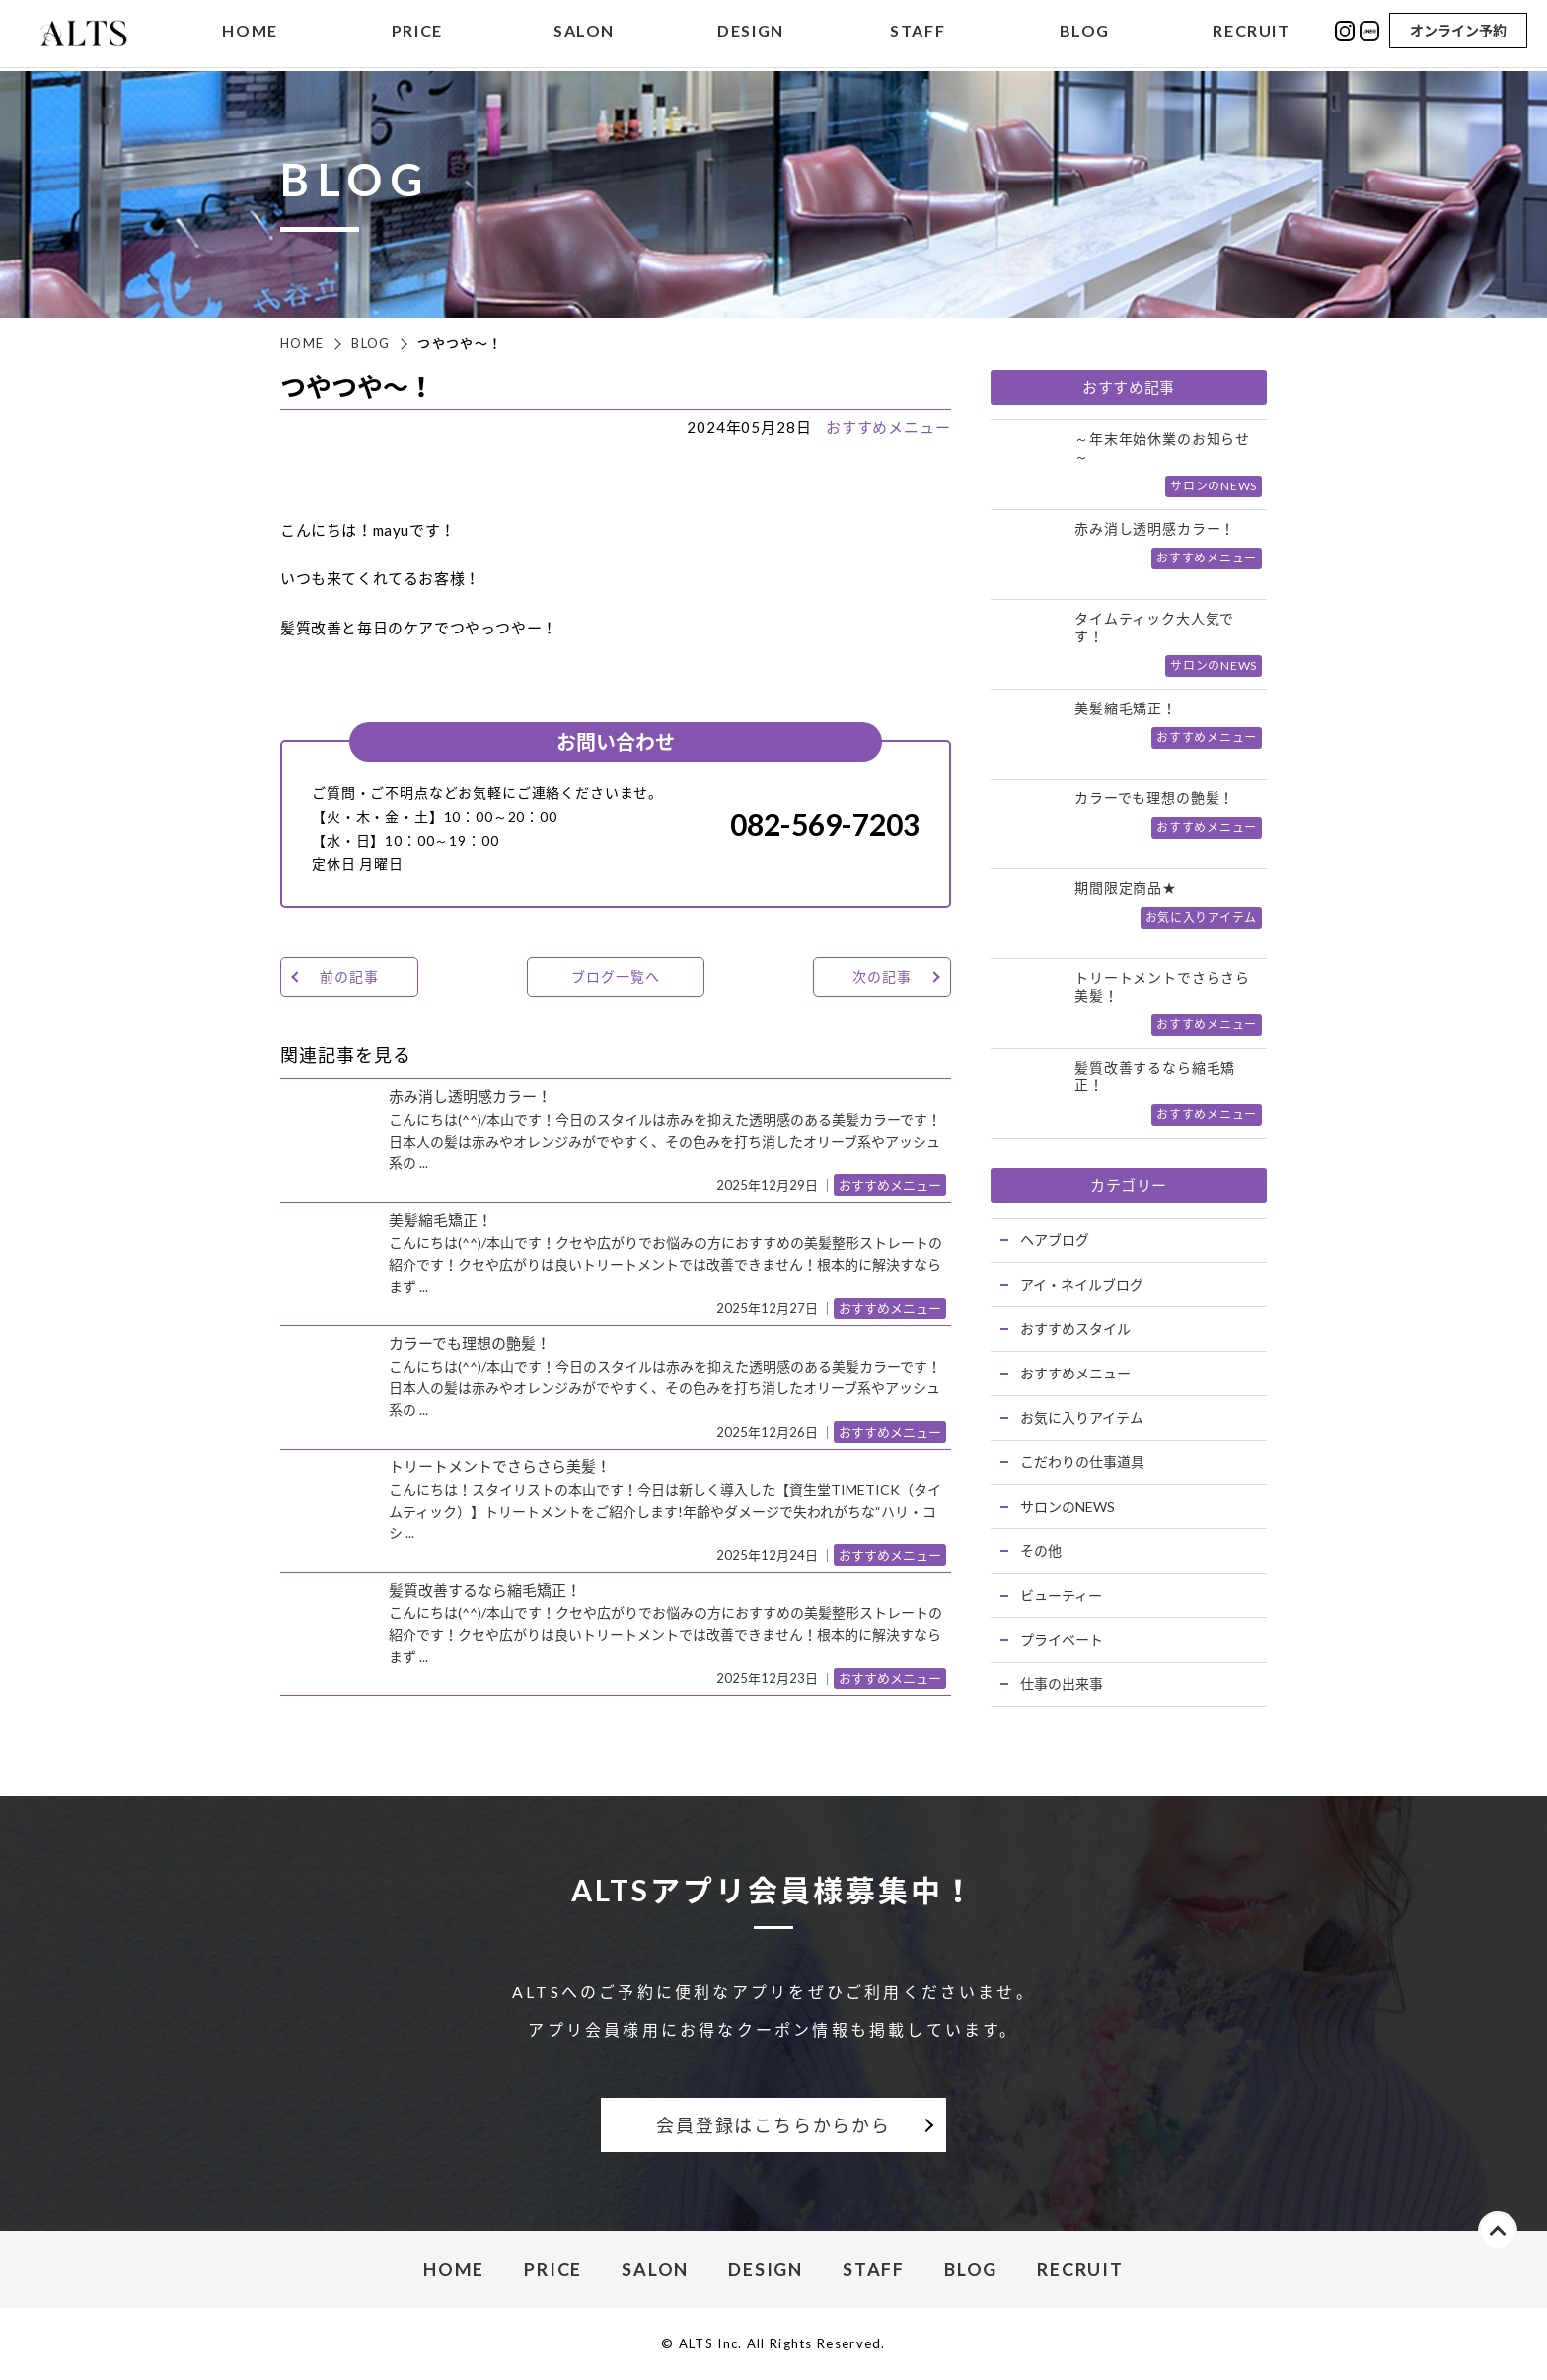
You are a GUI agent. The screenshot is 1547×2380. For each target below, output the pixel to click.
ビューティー (1061, 1595)
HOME (249, 33)
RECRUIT (1251, 33)
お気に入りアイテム (1081, 1417)
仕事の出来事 (1061, 1683)
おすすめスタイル (1075, 1328)
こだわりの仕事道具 (1082, 1461)
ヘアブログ (1054, 1239)
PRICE (417, 33)
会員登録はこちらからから (773, 2125)
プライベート (1061, 1639)
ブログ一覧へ (615, 976)
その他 (1041, 1550)
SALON (584, 33)
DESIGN (750, 33)
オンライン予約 (1458, 32)
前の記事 (349, 976)
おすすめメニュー (888, 427)
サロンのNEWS (1067, 1506)
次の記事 (881, 976)
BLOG (1085, 33)
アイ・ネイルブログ (1081, 1284)
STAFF (917, 33)
